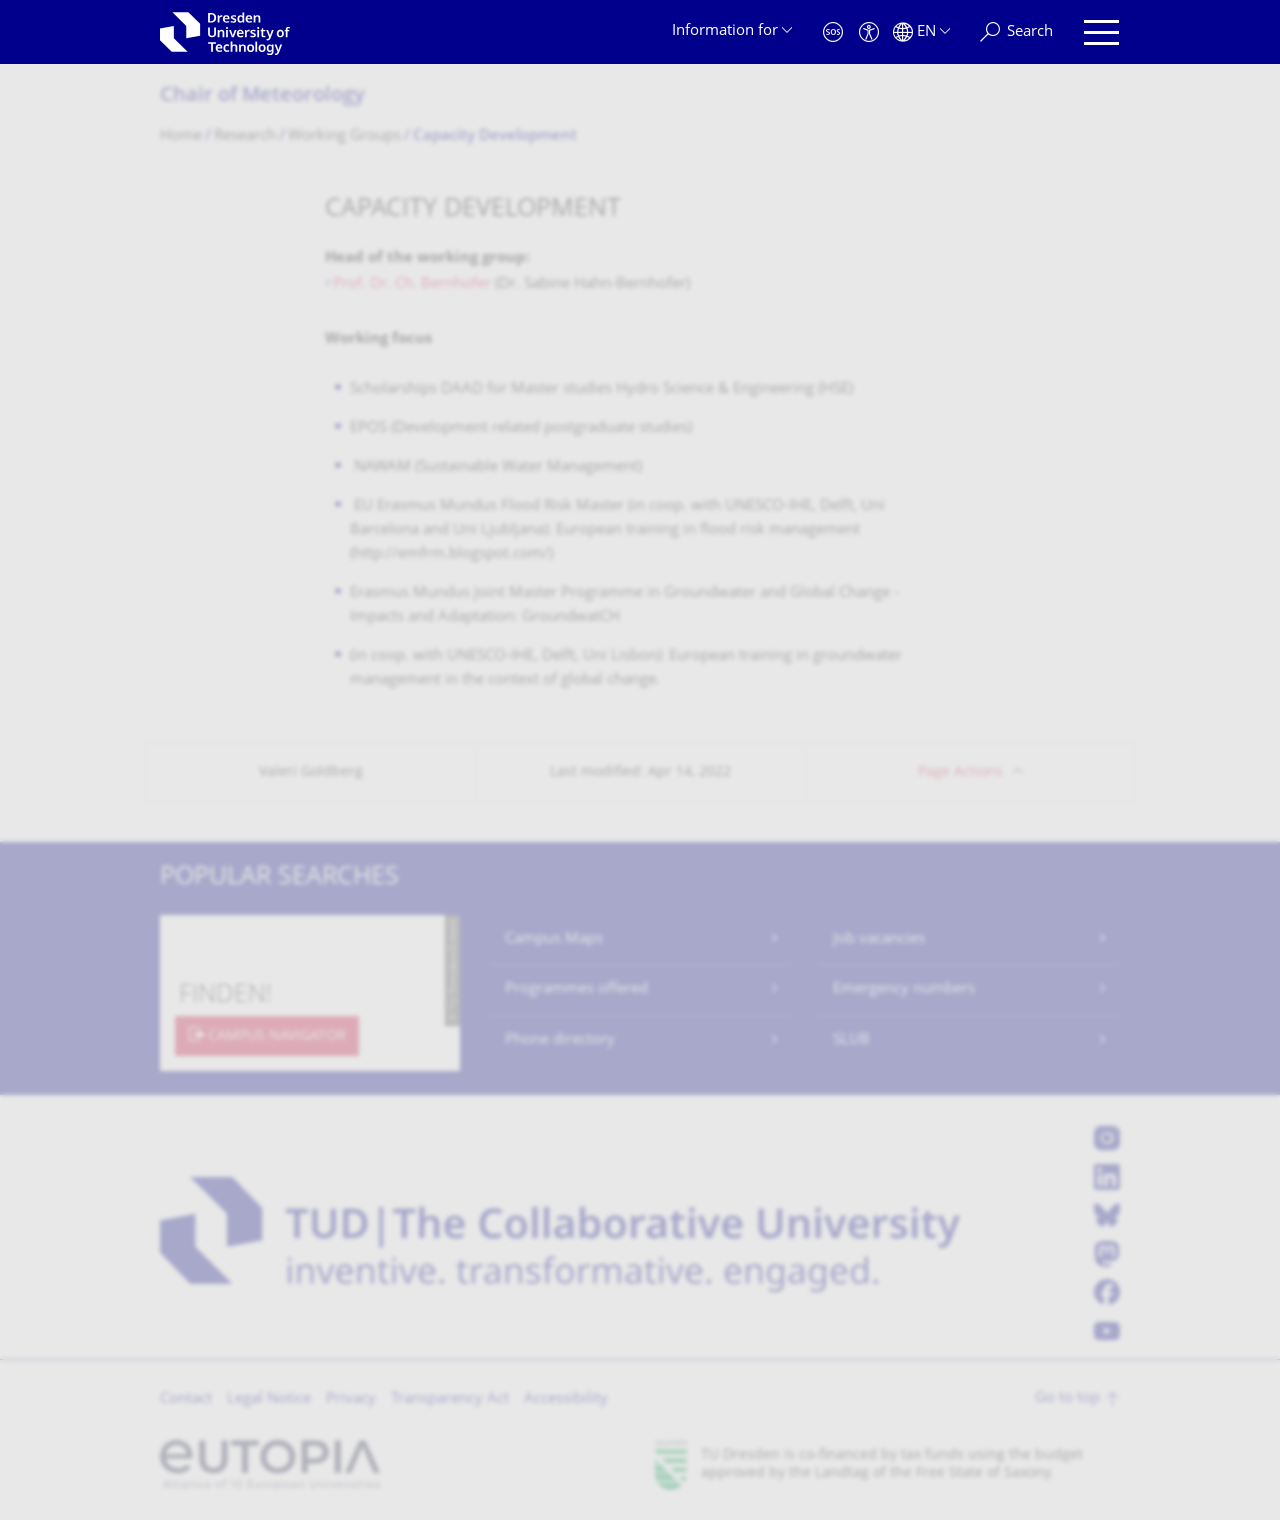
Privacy (351, 1399)
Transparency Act (450, 1399)
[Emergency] (833, 32)
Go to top (1067, 1398)
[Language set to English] (921, 32)
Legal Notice (269, 1399)
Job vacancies (879, 939)
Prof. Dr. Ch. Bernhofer (412, 284)
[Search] (1016, 32)
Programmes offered (576, 989)
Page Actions (960, 772)
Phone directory (560, 1040)
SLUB (851, 1040)
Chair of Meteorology (262, 96)
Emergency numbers (904, 989)
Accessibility (566, 1399)
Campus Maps (554, 939)
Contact (186, 1399)
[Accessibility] (869, 32)
